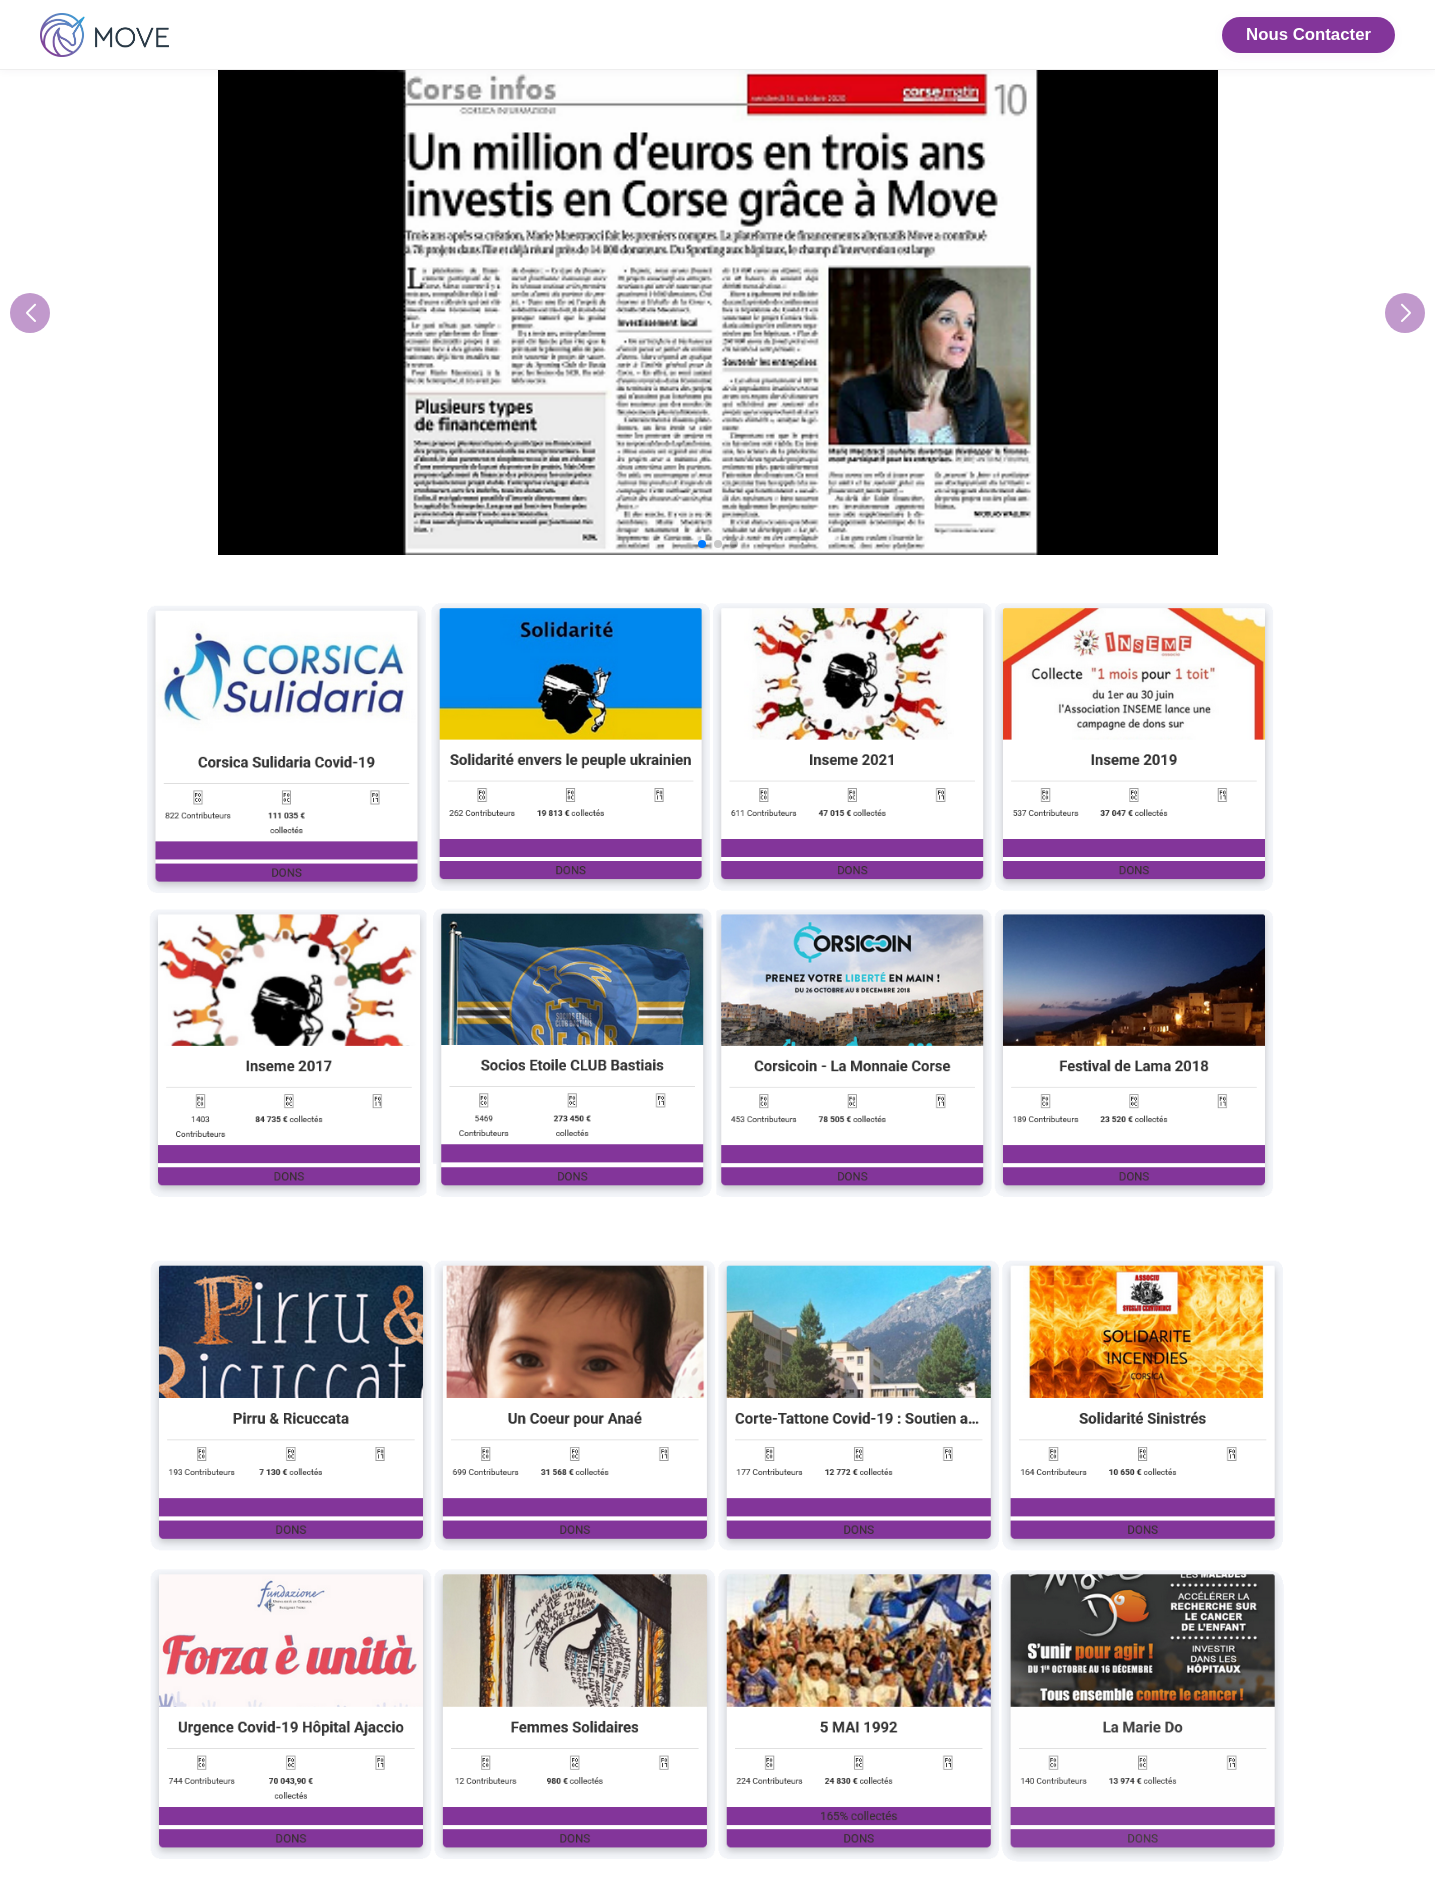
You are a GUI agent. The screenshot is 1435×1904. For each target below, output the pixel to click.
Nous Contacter (1308, 34)
